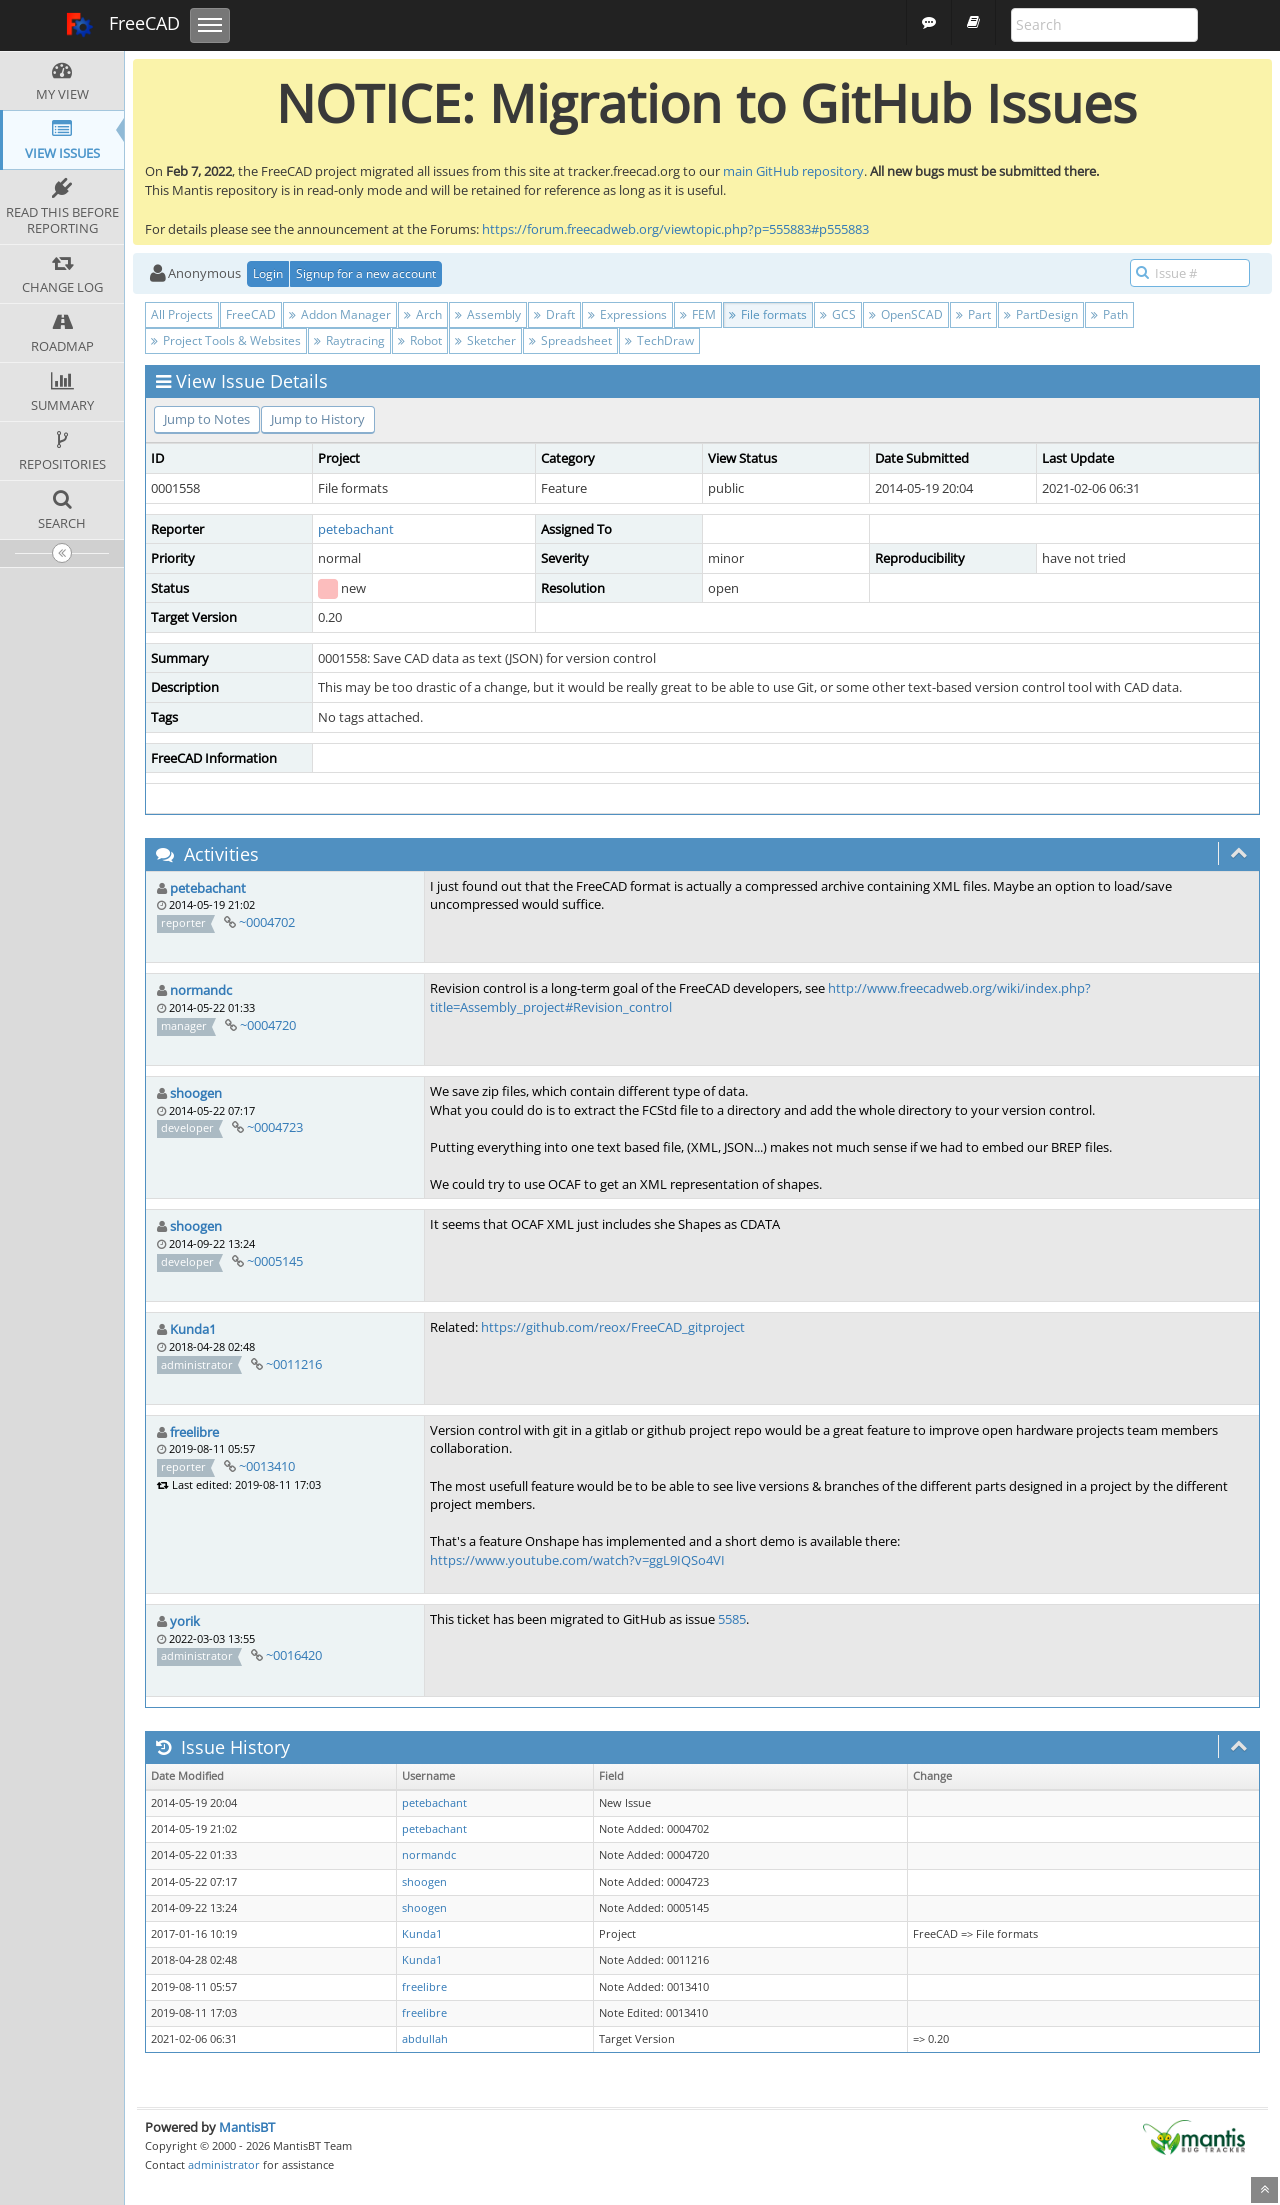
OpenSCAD (906, 314)
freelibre (194, 1432)
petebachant (356, 529)
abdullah (425, 2039)
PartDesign (1041, 314)
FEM (698, 314)
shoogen (196, 1093)
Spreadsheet (570, 340)
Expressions (627, 314)
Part (973, 314)
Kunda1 (193, 1329)
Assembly (488, 314)
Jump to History (318, 419)
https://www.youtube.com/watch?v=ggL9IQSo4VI (577, 1560)
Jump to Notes (207, 419)
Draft (554, 314)
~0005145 (275, 1261)
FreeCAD (122, 25)
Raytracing (349, 340)
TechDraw (659, 340)
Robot (420, 340)
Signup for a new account (366, 273)
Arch (423, 314)
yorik (185, 1621)
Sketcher (485, 340)
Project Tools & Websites (226, 340)
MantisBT (247, 2127)
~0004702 (267, 922)
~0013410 (267, 1466)
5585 (732, 1619)
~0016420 (294, 1655)
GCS (838, 314)
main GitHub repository (793, 171)
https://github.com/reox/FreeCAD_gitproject (613, 1327)
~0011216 (294, 1364)
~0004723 (275, 1127)
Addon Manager (340, 314)
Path (1109, 314)
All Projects (182, 314)
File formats (768, 314)
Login (268, 273)
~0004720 (268, 1025)
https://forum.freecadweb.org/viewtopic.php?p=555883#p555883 (675, 229)
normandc (201, 990)
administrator (224, 2164)
